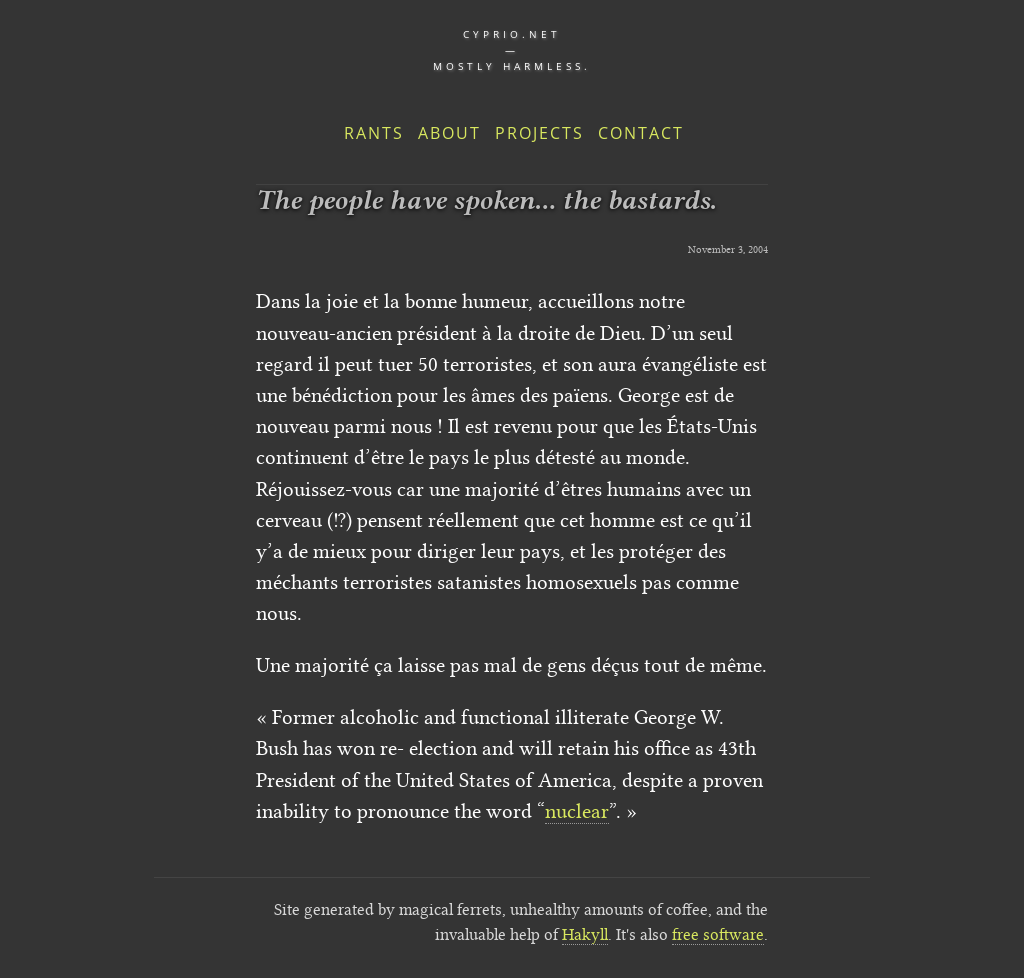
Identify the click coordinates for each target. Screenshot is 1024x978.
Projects (539, 133)
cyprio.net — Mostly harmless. (512, 50)
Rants (374, 133)
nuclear (577, 811)
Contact (641, 133)
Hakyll (585, 934)
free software (718, 934)
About (449, 133)
